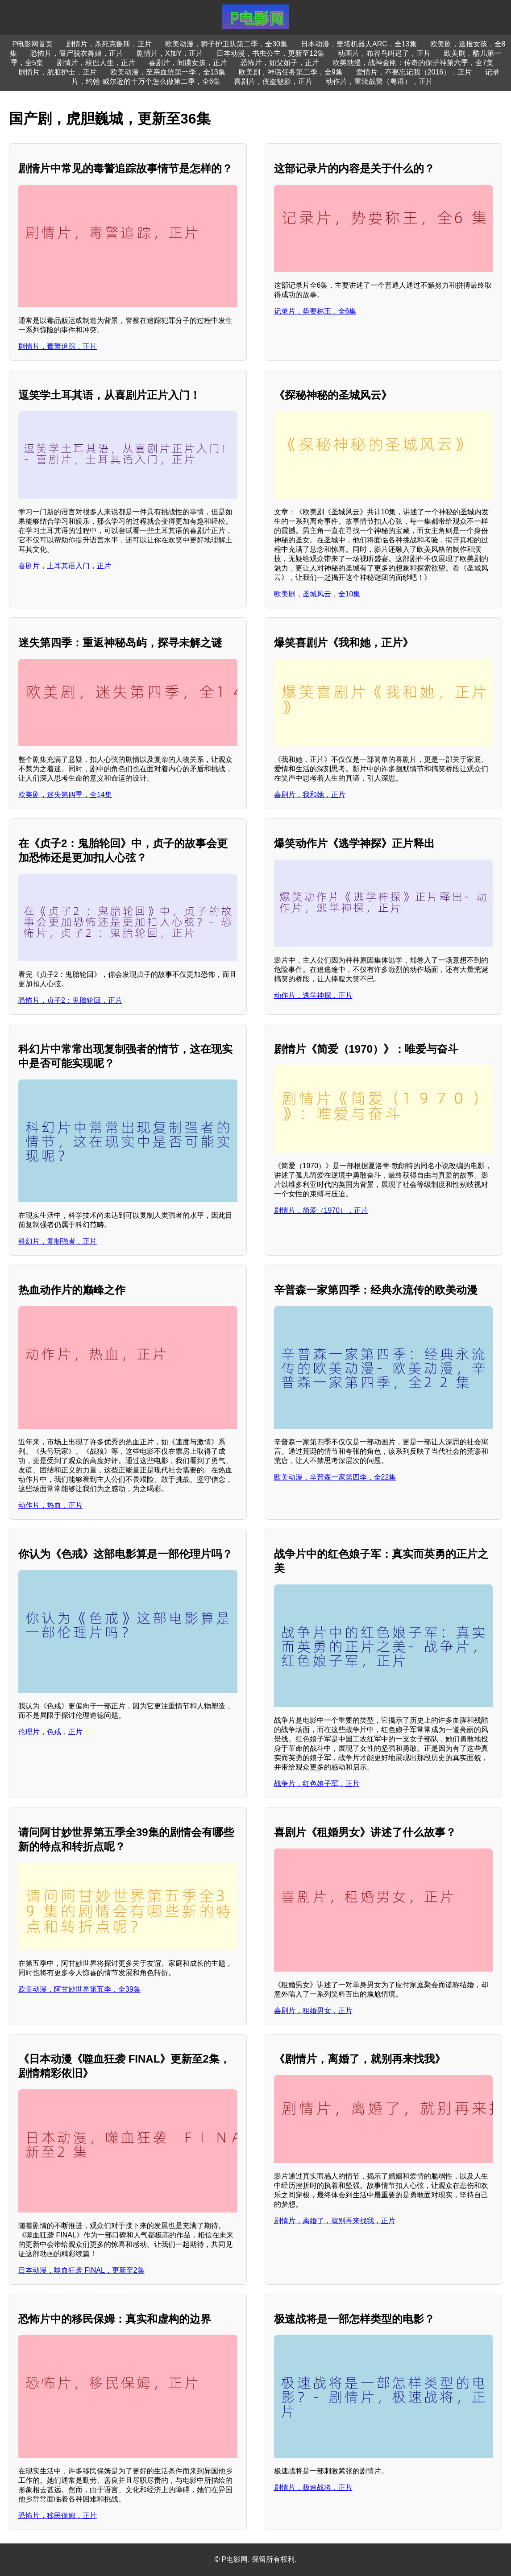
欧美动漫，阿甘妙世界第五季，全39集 (79, 1989)
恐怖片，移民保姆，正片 (57, 2515)
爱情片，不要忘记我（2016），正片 (414, 72)
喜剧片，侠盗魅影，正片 (273, 81)
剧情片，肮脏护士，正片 (57, 72)
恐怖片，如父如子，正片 (280, 62)
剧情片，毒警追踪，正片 (57, 346)
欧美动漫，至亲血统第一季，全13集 (167, 72)
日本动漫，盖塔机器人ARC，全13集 (359, 44)
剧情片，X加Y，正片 (170, 53)
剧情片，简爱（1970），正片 (321, 1210)
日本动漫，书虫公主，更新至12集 (270, 53)
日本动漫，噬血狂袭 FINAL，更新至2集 (81, 2270)
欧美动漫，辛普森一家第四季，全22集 (335, 1477)
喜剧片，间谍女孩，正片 (188, 62)
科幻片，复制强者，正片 (57, 1241)
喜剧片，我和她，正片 (309, 794)
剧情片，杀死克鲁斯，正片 (109, 44)
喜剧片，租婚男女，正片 (313, 2010)
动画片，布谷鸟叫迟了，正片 (384, 53)
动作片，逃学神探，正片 (313, 995)
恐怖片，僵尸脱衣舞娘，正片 (76, 53)
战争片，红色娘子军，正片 (317, 1783)
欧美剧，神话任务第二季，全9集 (291, 72)
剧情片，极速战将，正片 (313, 2487)
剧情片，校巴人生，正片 (96, 62)
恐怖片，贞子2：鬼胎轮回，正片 (70, 1000)
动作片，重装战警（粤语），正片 (379, 81)
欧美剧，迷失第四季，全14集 (65, 794)
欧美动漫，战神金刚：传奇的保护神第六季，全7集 (413, 62)
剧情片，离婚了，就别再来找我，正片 (334, 2221)
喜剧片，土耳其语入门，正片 (64, 566)
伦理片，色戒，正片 (50, 1732)
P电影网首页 (32, 44)
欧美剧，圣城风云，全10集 (317, 594)
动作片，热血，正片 (50, 1505)
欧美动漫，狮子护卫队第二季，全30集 (226, 44)
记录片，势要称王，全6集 (315, 311)
